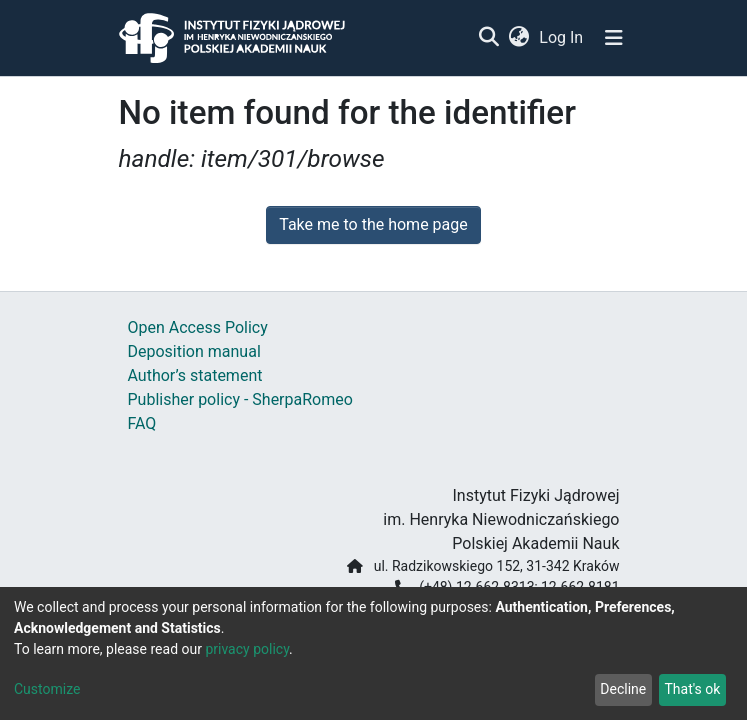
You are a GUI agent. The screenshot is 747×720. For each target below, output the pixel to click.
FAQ (142, 423)
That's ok (692, 689)
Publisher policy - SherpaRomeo (240, 399)
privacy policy (247, 649)
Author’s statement (195, 375)
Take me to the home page (373, 224)
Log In (562, 37)
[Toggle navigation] (614, 38)
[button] (519, 38)
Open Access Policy (198, 327)
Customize (47, 689)
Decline (623, 689)
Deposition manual (194, 351)
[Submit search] (489, 38)
